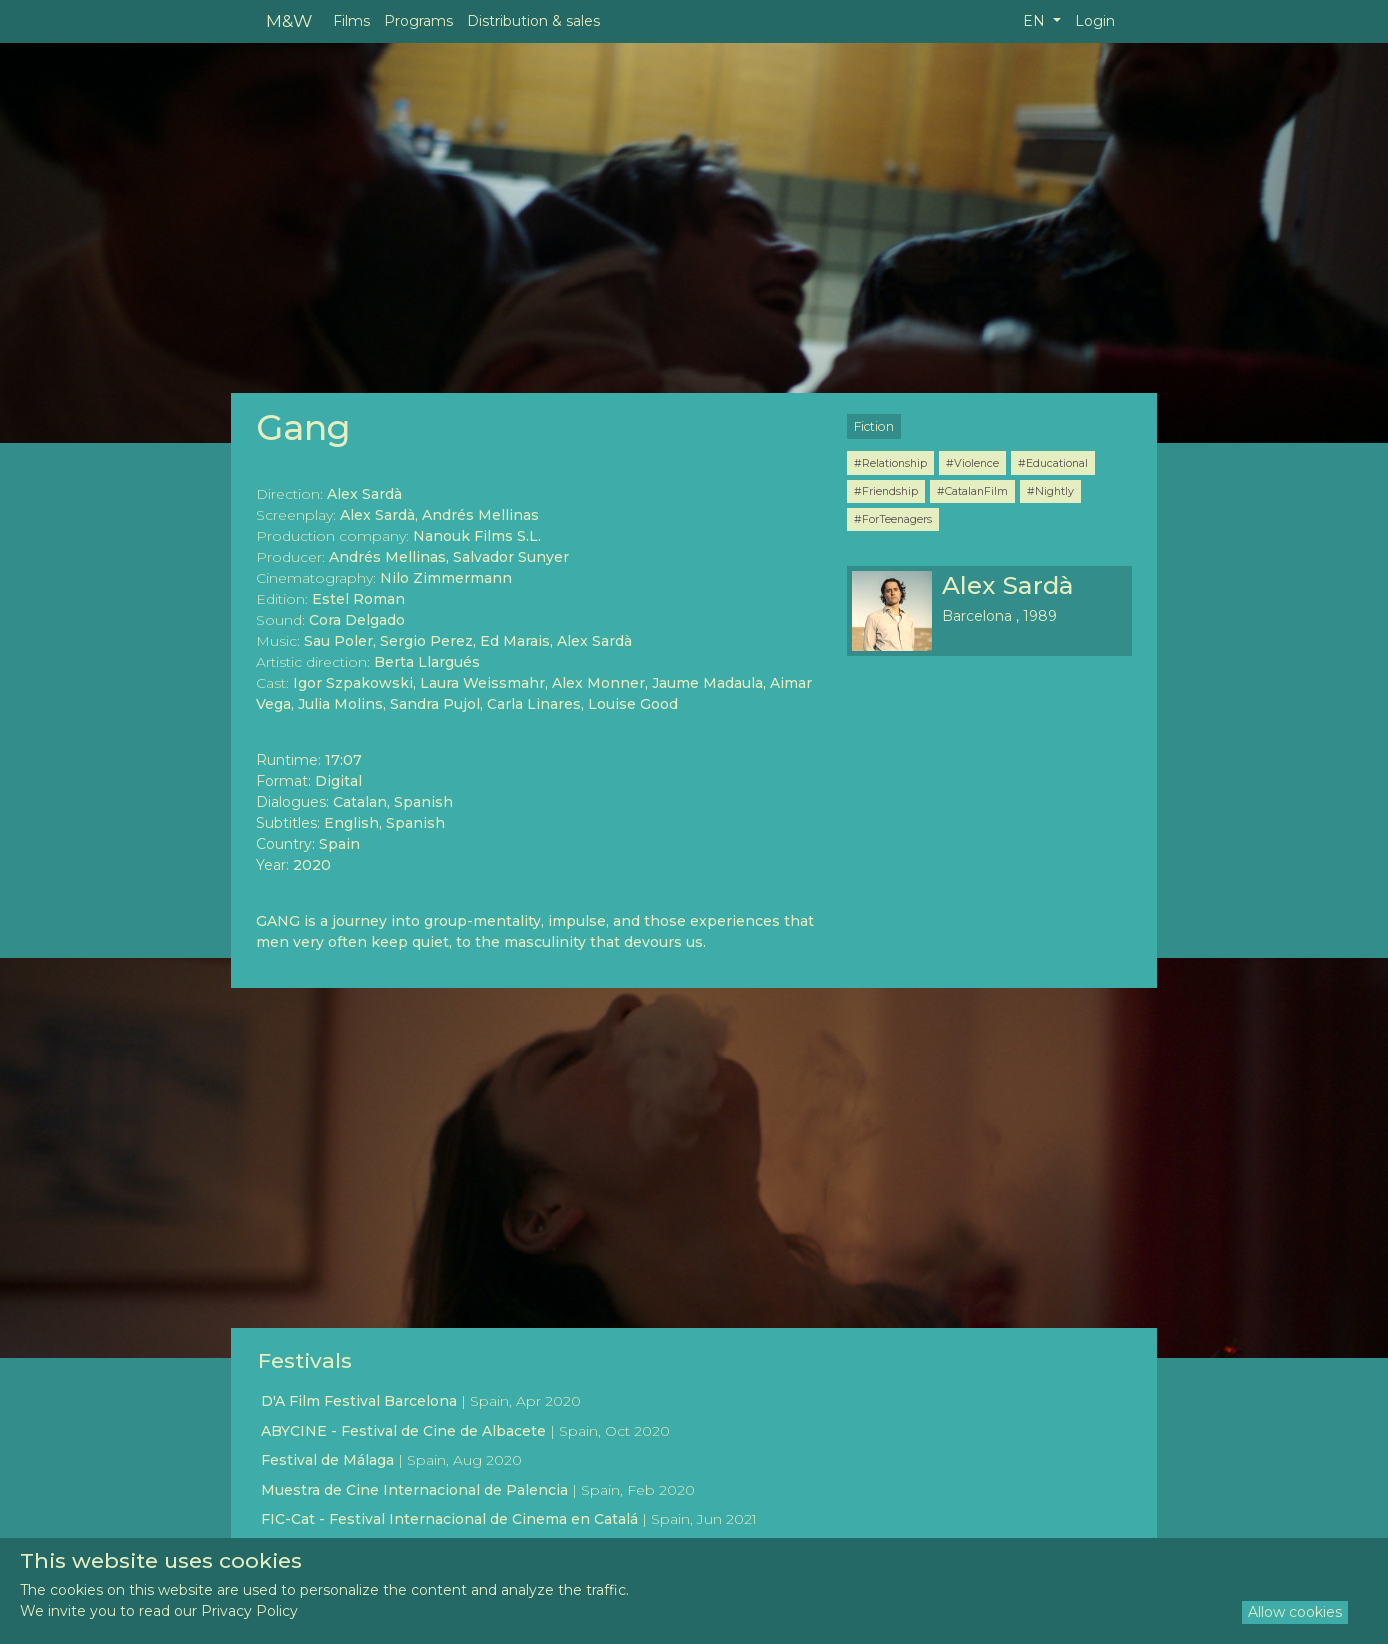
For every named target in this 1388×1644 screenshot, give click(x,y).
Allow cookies (1295, 1612)
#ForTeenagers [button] (893, 519)
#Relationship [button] (890, 463)
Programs (418, 21)
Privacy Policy (249, 1611)
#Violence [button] (972, 463)
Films (351, 21)
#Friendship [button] (886, 491)
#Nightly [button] (1050, 491)
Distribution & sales (533, 21)
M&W (289, 20)
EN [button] (1036, 21)
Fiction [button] (874, 426)
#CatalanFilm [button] (972, 491)
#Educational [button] (1053, 463)
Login (1095, 21)
